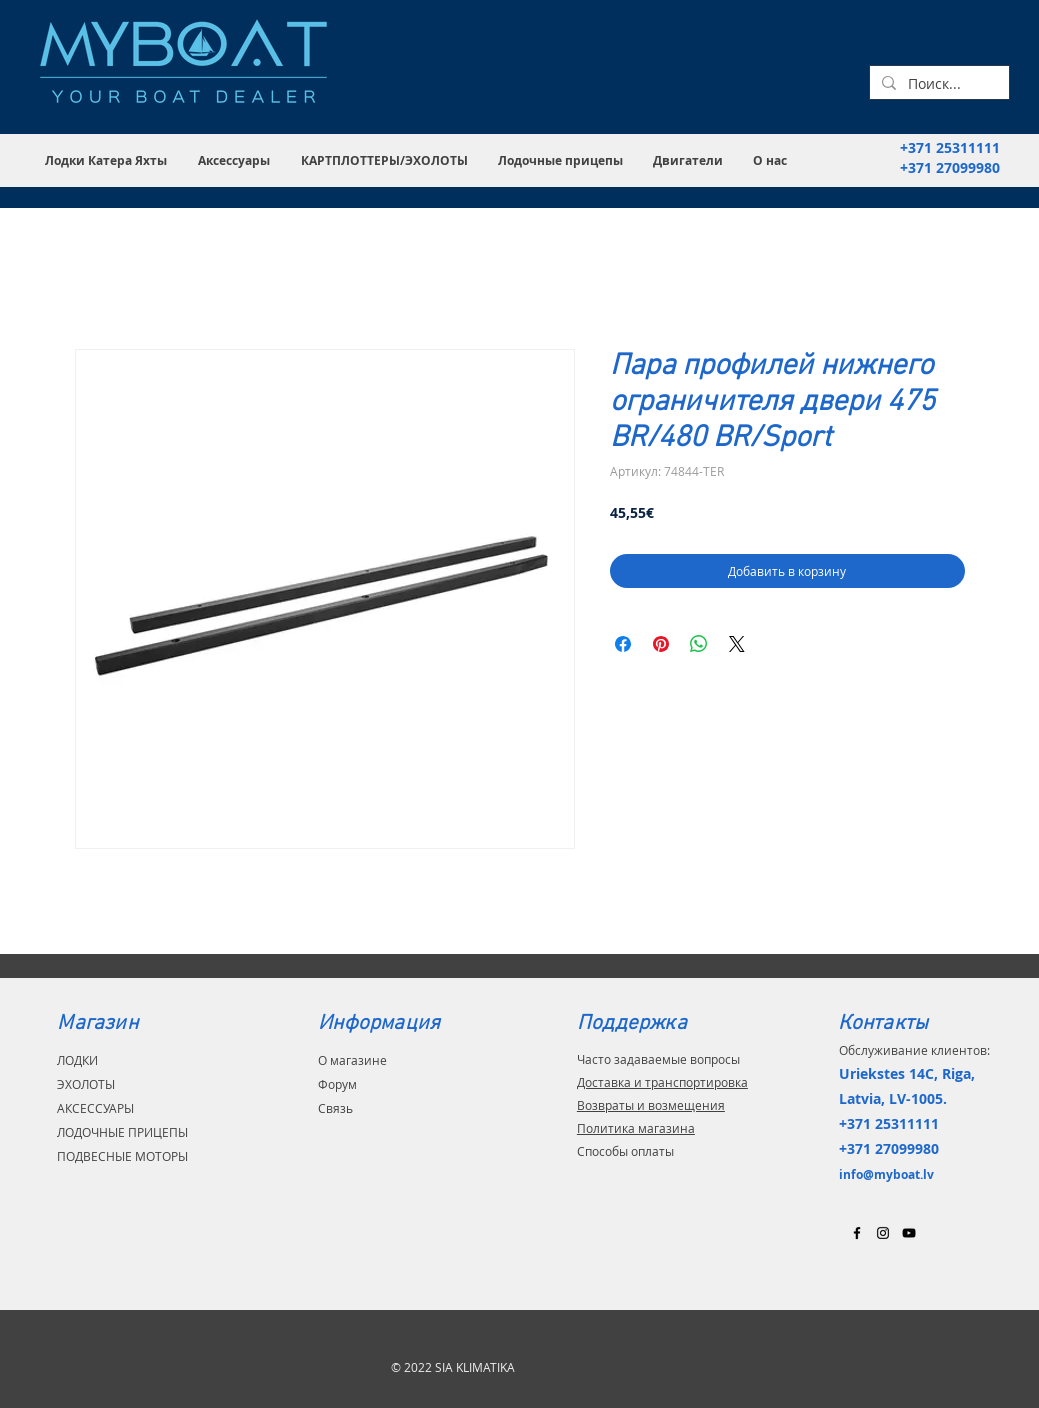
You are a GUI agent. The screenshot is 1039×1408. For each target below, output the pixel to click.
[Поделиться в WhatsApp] (699, 644)
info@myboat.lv (886, 1174)
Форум (337, 1084)
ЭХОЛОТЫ (86, 1084)
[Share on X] (737, 644)
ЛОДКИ (77, 1060)
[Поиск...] (937, 84)
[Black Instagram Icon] (883, 1233)
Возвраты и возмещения (651, 1105)
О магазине (352, 1060)
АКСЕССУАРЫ (95, 1108)
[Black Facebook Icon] (857, 1233)
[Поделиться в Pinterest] (661, 644)
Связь (335, 1108)
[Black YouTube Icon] (909, 1233)
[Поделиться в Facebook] (623, 644)
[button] (106, 160)
